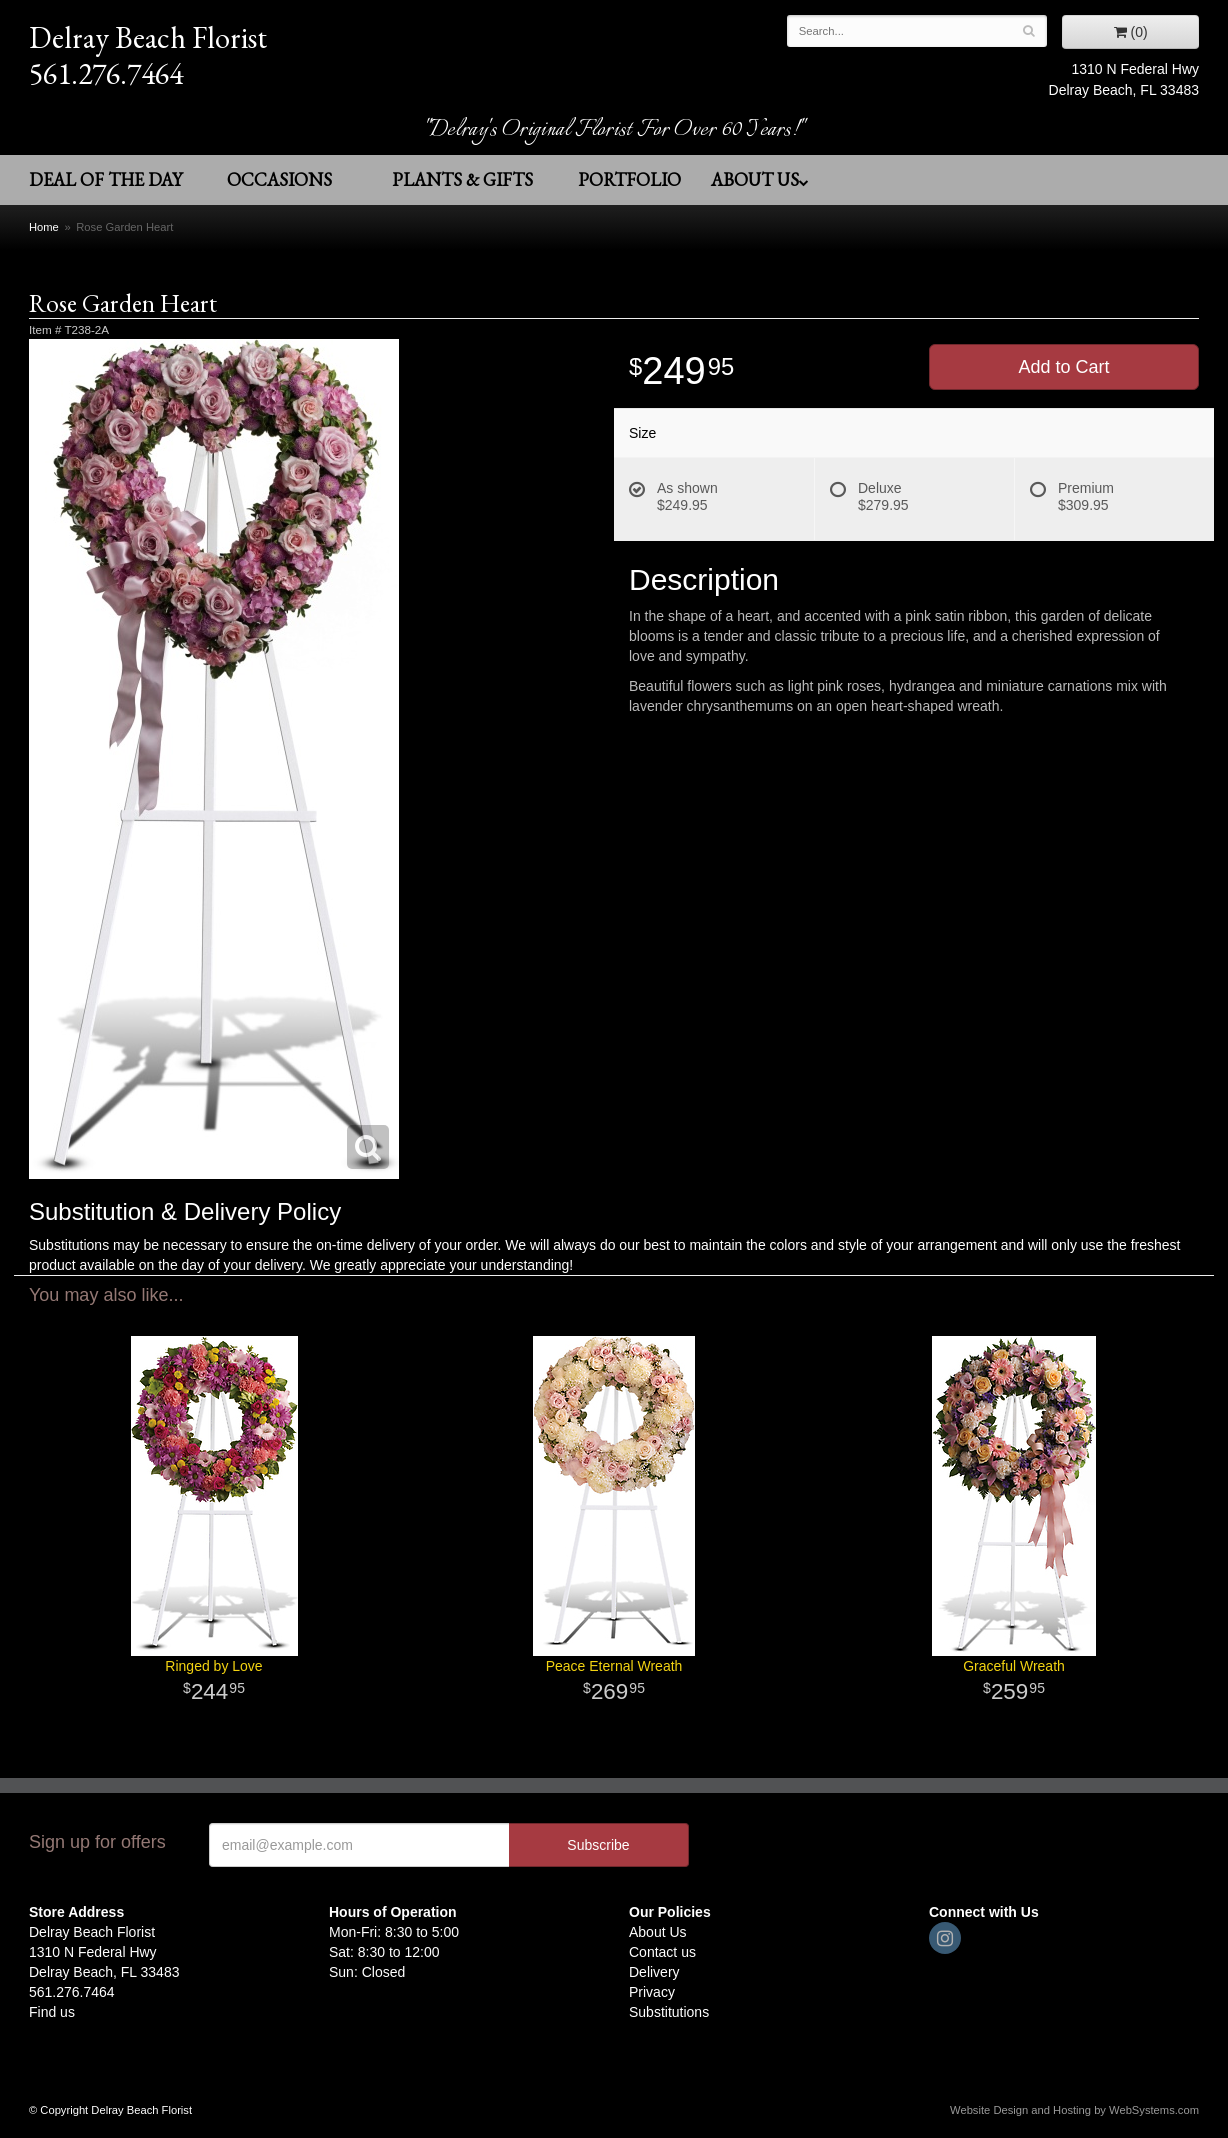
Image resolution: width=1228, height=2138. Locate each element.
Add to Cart (1063, 367)
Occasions (279, 179)
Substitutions (669, 2012)
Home (44, 227)
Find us (52, 2012)
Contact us (662, 1952)
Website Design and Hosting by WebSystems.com (1074, 2110)
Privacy (652, 1992)
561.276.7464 (106, 74)
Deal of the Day (105, 179)
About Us (760, 179)
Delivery (654, 1972)
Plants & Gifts (462, 179)
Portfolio (629, 179)
